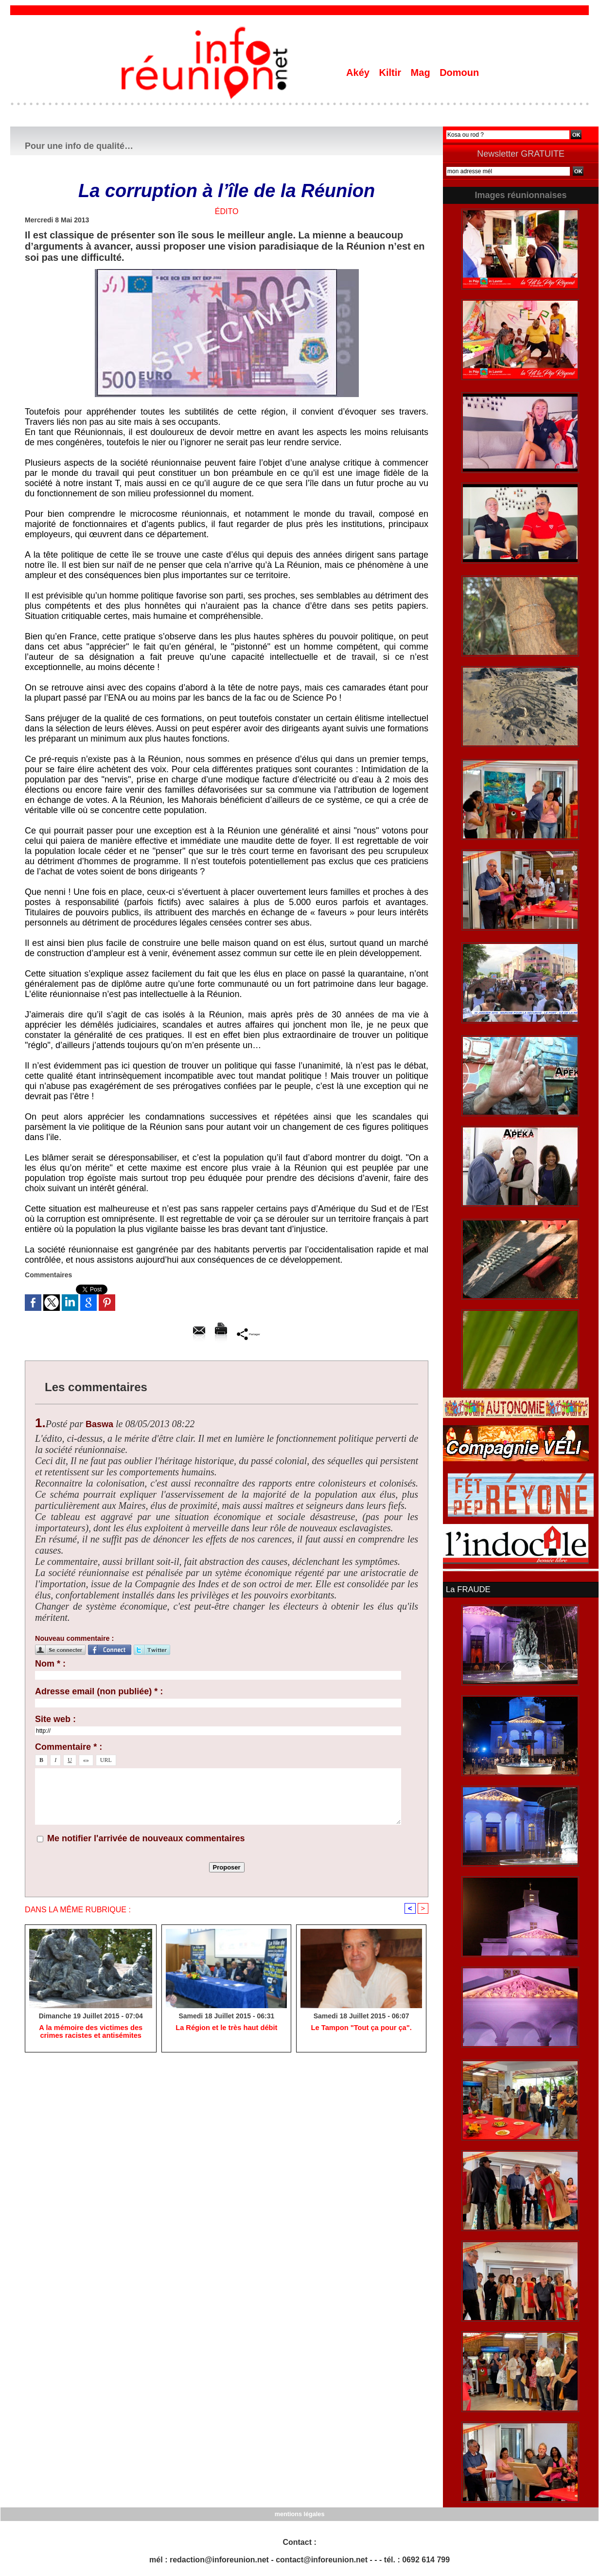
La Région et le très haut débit (226, 2028)
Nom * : (50, 1664)
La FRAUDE (467, 1589)
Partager (248, 1334)
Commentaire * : (68, 1747)
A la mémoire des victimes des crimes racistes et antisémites (90, 2032)
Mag (422, 72)
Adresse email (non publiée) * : (99, 1691)
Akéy (359, 72)
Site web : (55, 1719)
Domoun (459, 72)
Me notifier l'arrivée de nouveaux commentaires (146, 1838)
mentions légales (299, 2513)
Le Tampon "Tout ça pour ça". (361, 2028)
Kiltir (391, 72)
